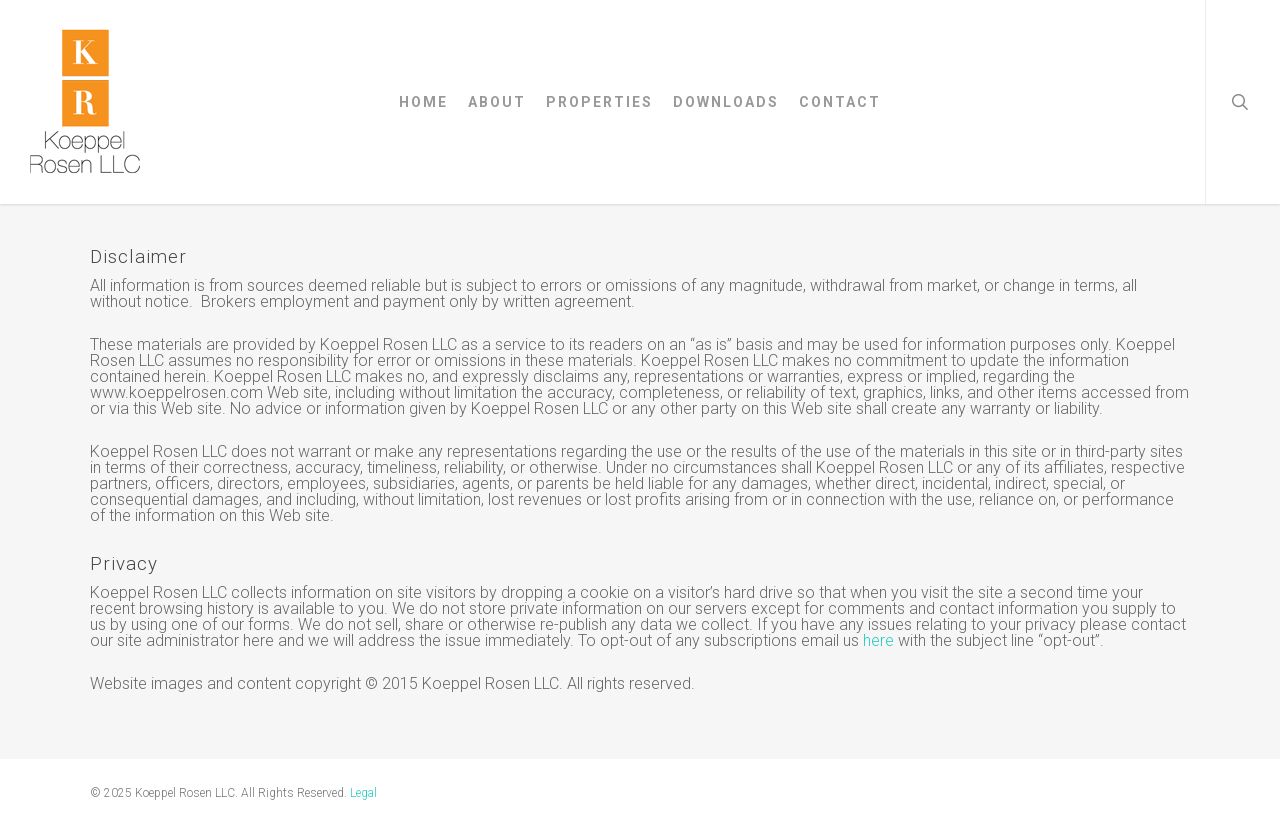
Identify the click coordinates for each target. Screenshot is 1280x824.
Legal (363, 793)
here (878, 640)
